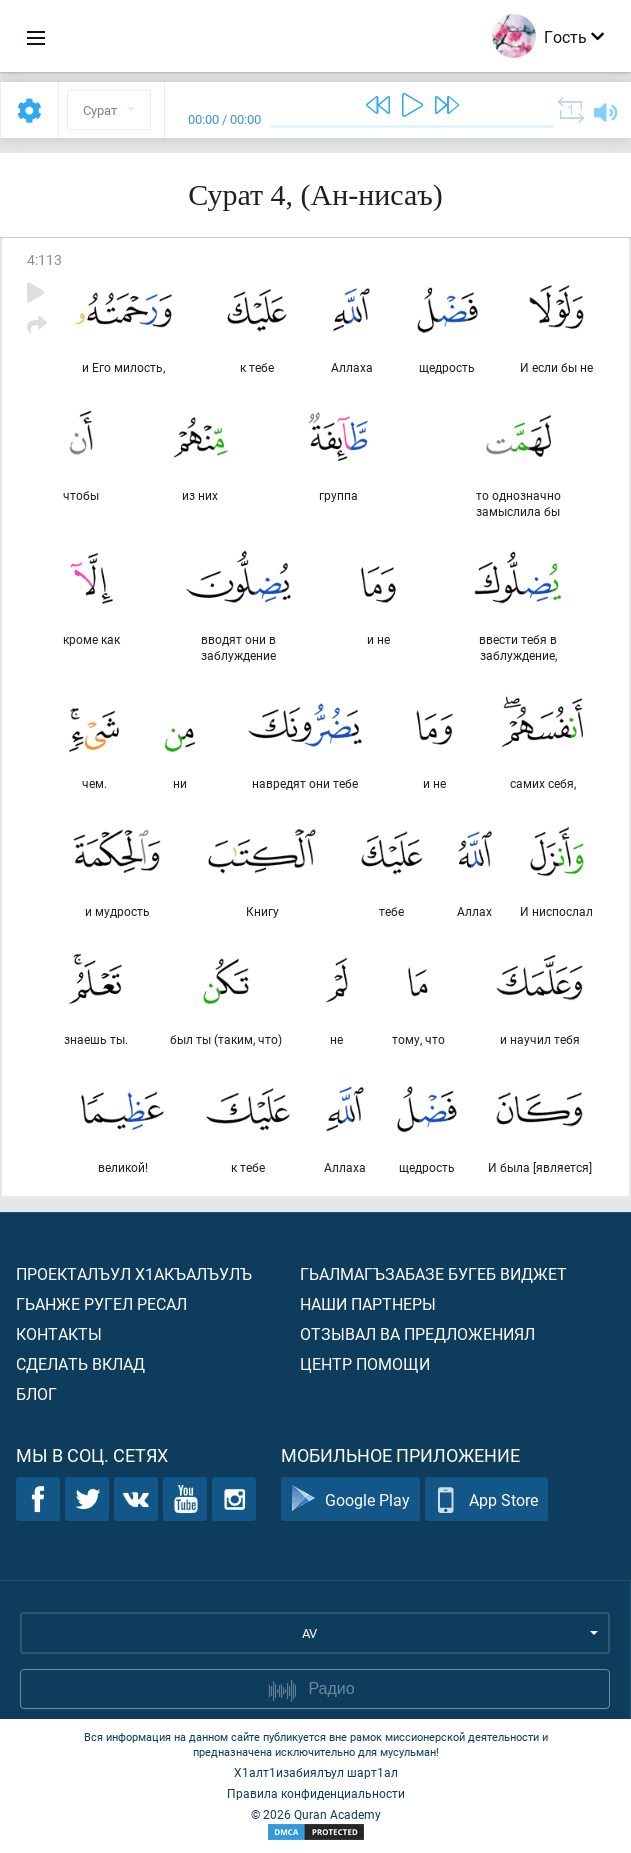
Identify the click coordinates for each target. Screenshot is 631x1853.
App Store (486, 1499)
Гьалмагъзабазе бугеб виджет (433, 1273)
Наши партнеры (368, 1303)
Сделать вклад (80, 1363)
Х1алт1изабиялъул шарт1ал (316, 1772)
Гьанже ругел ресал (101, 1303)
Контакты (59, 1333)
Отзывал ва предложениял (417, 1333)
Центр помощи (365, 1363)
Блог (36, 1393)
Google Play (350, 1499)
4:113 (44, 259)
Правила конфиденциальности (316, 1793)
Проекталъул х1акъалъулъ (134, 1273)
